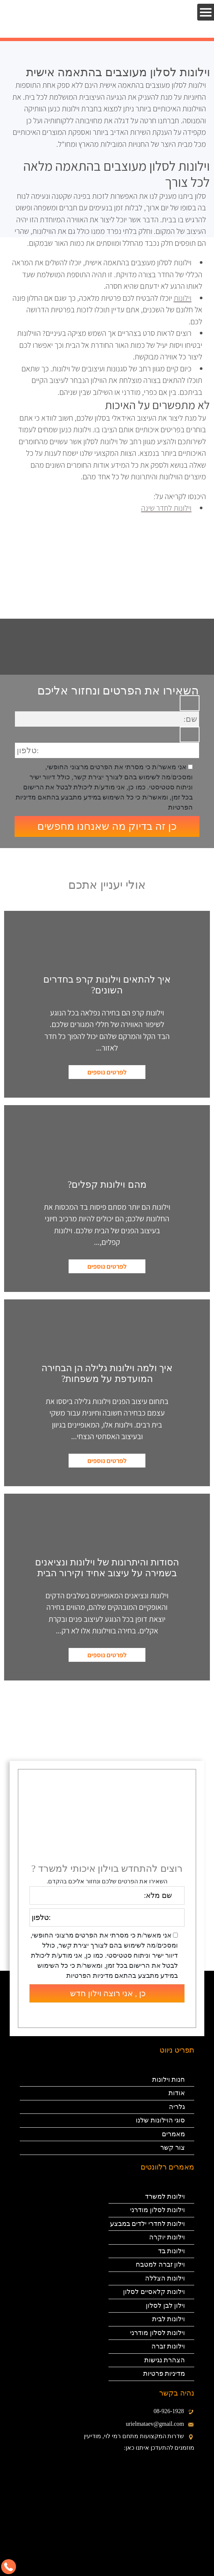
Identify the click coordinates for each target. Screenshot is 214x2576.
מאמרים (173, 2134)
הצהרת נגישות (164, 2360)
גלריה (177, 2106)
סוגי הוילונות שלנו (160, 2120)
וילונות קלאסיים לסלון (154, 2291)
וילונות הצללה (165, 2278)
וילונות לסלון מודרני (157, 2210)
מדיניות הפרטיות (89, 1975)
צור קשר (172, 2147)
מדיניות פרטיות (164, 2373)
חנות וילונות (168, 2079)
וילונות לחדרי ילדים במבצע (147, 2223)
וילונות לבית (168, 2319)
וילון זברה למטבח (160, 2264)
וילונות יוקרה (167, 2237)
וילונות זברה (168, 2346)
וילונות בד (171, 2251)
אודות (177, 2093)
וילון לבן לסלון (163, 2305)
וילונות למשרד (165, 2196)
